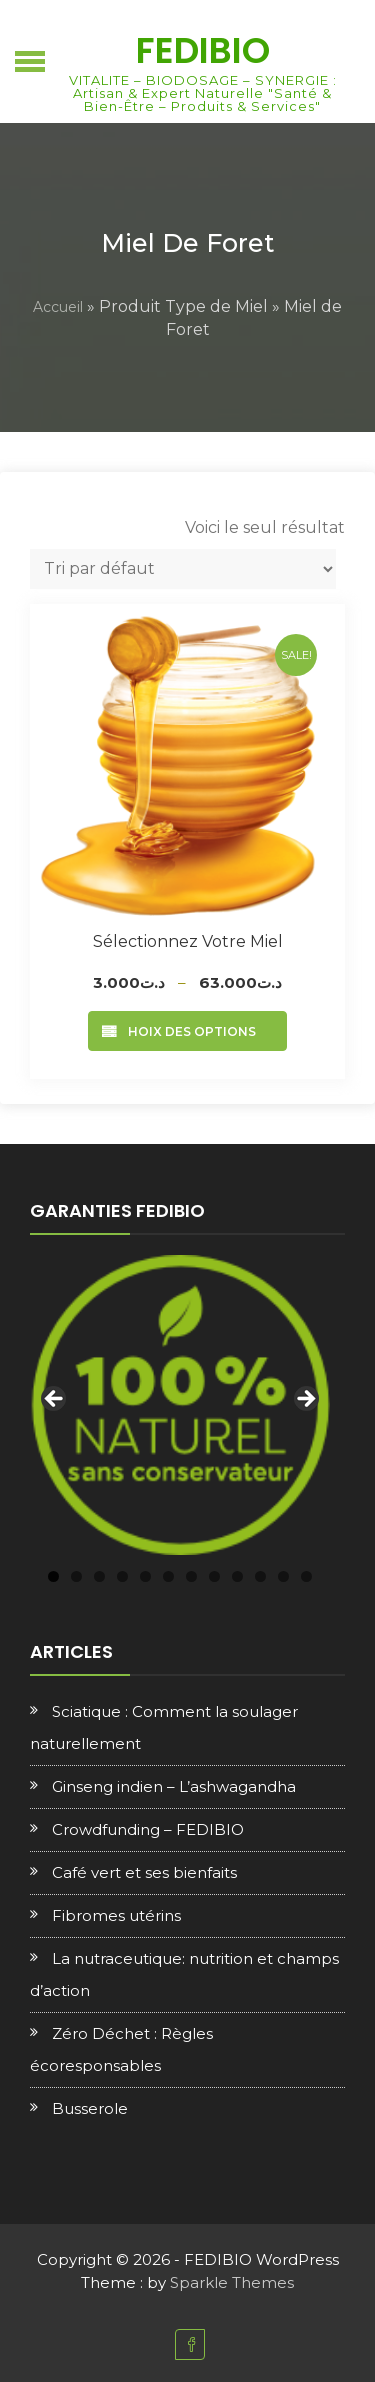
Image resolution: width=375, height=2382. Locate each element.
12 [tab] (306, 1576)
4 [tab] (122, 1576)
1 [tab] (53, 1576)
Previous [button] (55, 1400)
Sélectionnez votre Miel (188, 941)
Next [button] (305, 1400)
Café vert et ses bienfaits (144, 1872)
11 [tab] (283, 1576)
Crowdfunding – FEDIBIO (148, 1829)
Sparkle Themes (232, 2282)
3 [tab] (99, 1576)
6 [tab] (168, 1576)
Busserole (90, 2108)
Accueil (58, 307)
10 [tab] (260, 1576)
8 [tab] (214, 1576)
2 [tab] (76, 1576)
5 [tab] (145, 1576)
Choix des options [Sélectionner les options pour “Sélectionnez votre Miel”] (187, 1031)
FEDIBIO (203, 50)
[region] (180, 1405)
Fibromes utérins (116, 1915)
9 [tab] (237, 1576)
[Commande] (183, 569)
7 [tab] (191, 1576)
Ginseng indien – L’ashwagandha (174, 1786)
